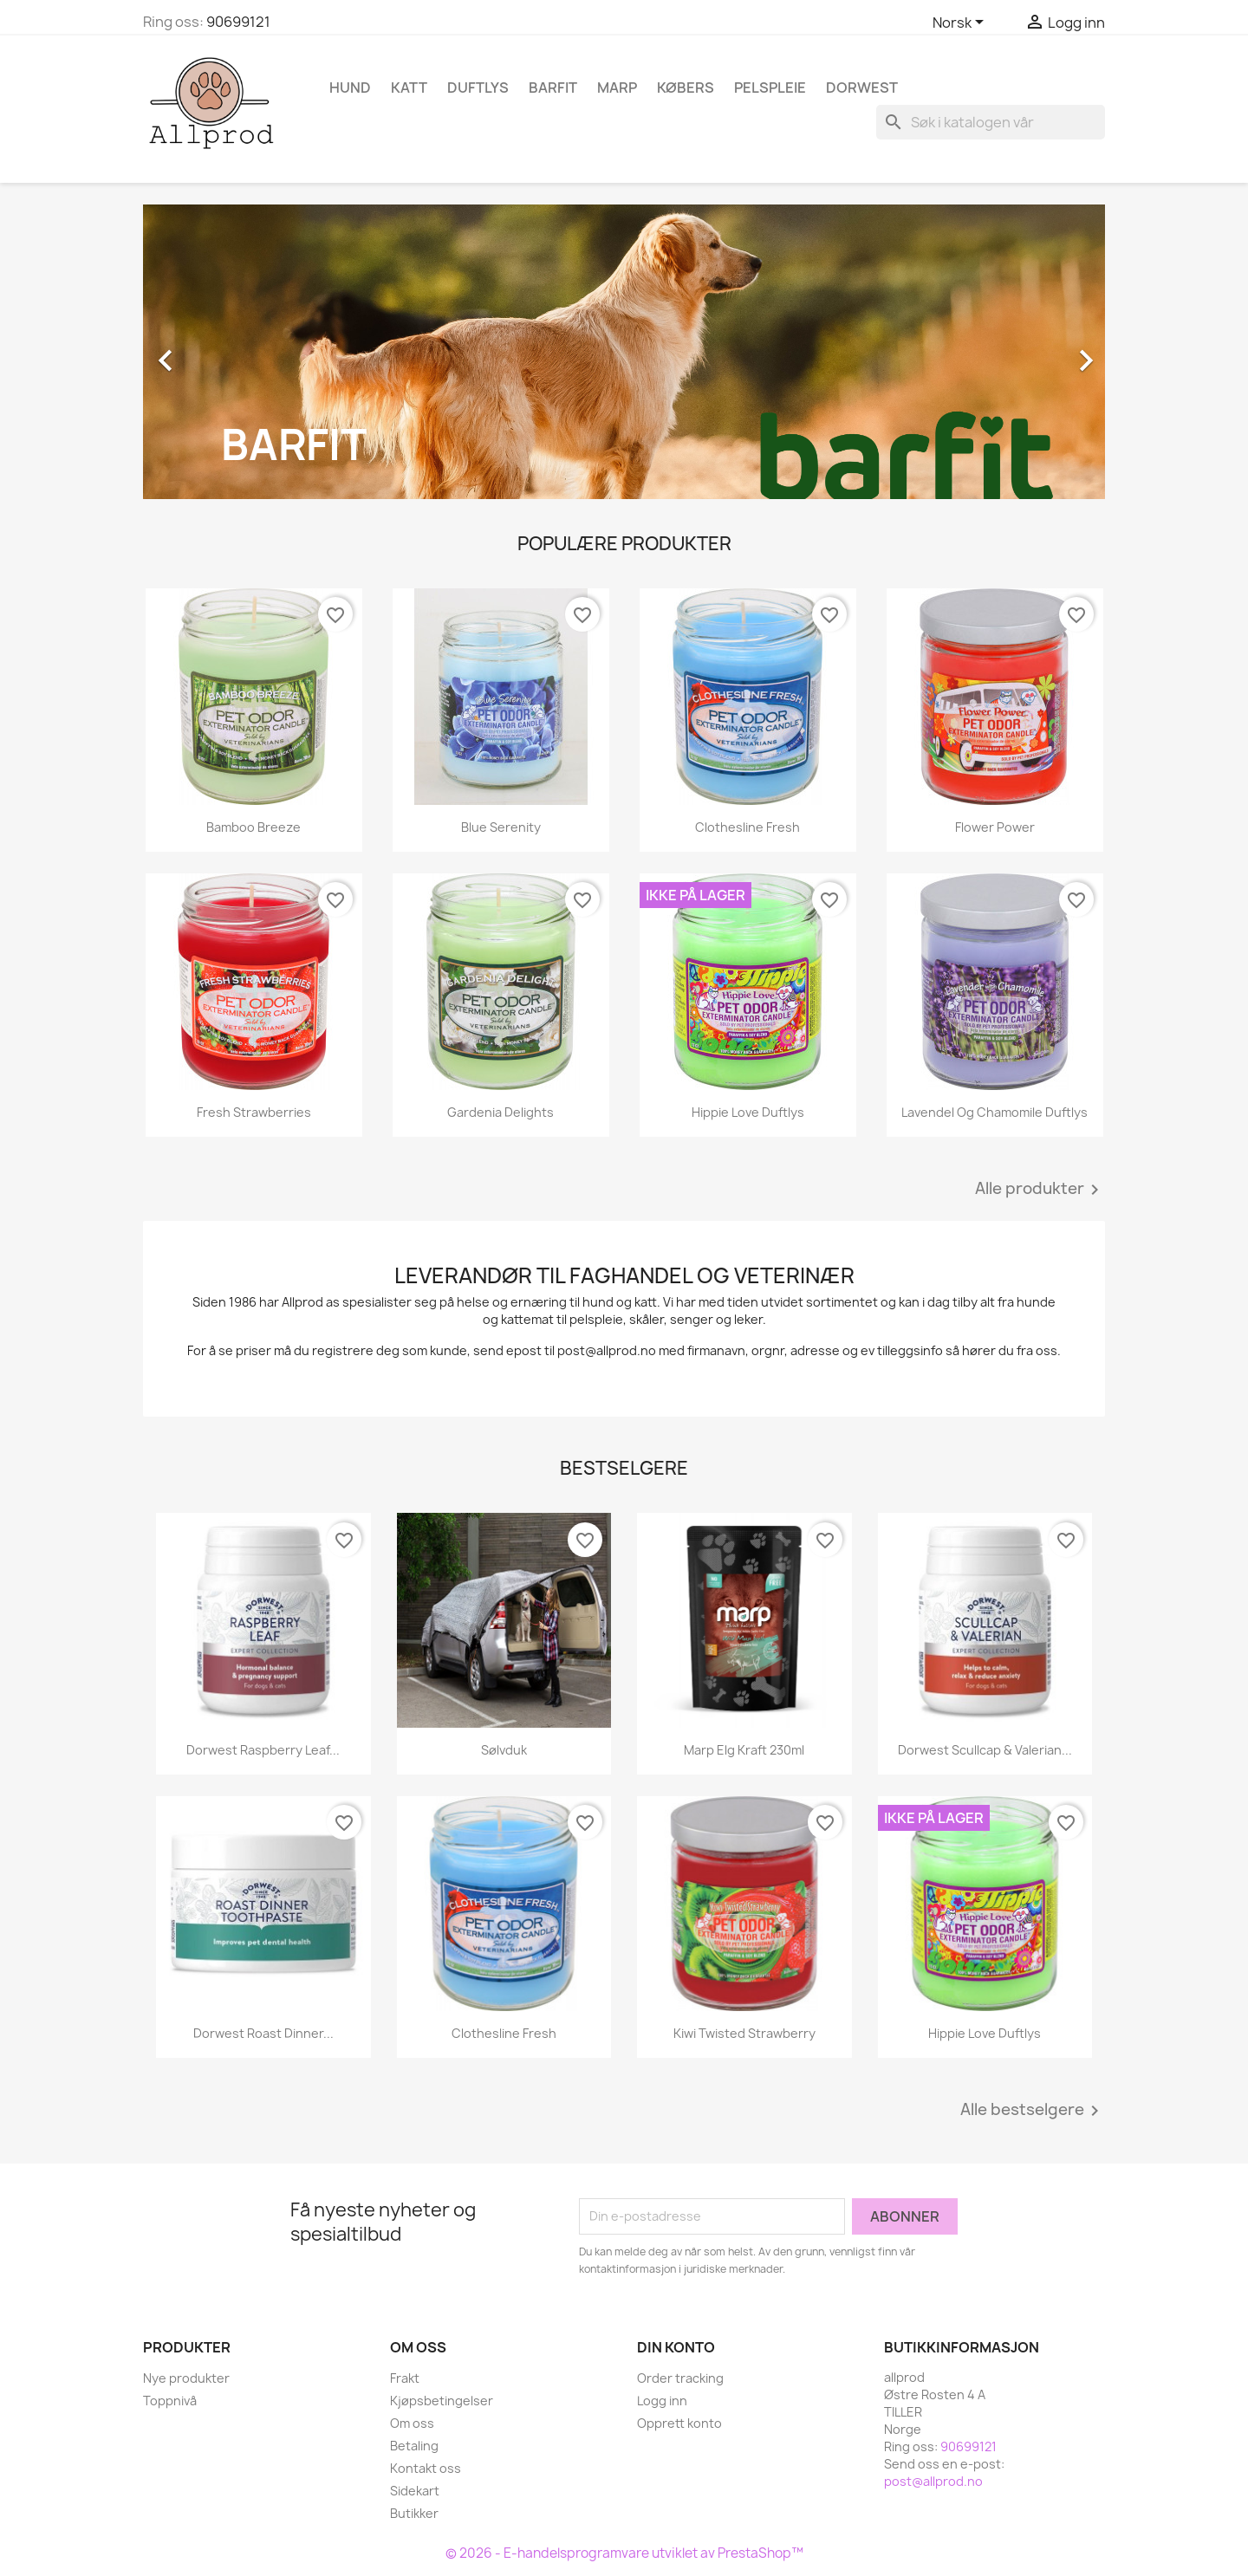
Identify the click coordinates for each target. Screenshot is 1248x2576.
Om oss (412, 2423)
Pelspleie (770, 87)
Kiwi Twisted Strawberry (744, 2033)
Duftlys (478, 87)
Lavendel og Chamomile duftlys (994, 1112)
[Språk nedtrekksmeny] (961, 23)
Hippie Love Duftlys (748, 1112)
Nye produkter (186, 2378)
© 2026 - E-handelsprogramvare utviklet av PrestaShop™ (624, 2553)
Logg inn (662, 2400)
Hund (350, 87)
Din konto (676, 2347)
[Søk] (990, 122)
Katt (409, 87)
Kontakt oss (425, 2468)
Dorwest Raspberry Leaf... (263, 1750)
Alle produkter (1040, 1189)
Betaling (414, 2445)
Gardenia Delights (500, 1112)
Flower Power (995, 827)
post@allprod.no (933, 2481)
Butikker (414, 2513)
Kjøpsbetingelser (441, 2400)
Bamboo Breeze (253, 827)
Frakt (404, 2378)
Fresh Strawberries (254, 1112)
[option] (624, 351)
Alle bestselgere (1032, 2110)
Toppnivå (170, 2400)
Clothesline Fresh (747, 827)
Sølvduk (504, 1750)
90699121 (238, 21)
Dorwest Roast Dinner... (263, 2033)
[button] (215, 351)
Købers (685, 87)
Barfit (553, 87)
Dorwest (862, 87)
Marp (617, 87)
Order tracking (680, 2378)
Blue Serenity (501, 827)
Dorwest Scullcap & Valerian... (985, 1750)
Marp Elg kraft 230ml (744, 1750)
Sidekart (414, 2490)
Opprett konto (679, 2423)
